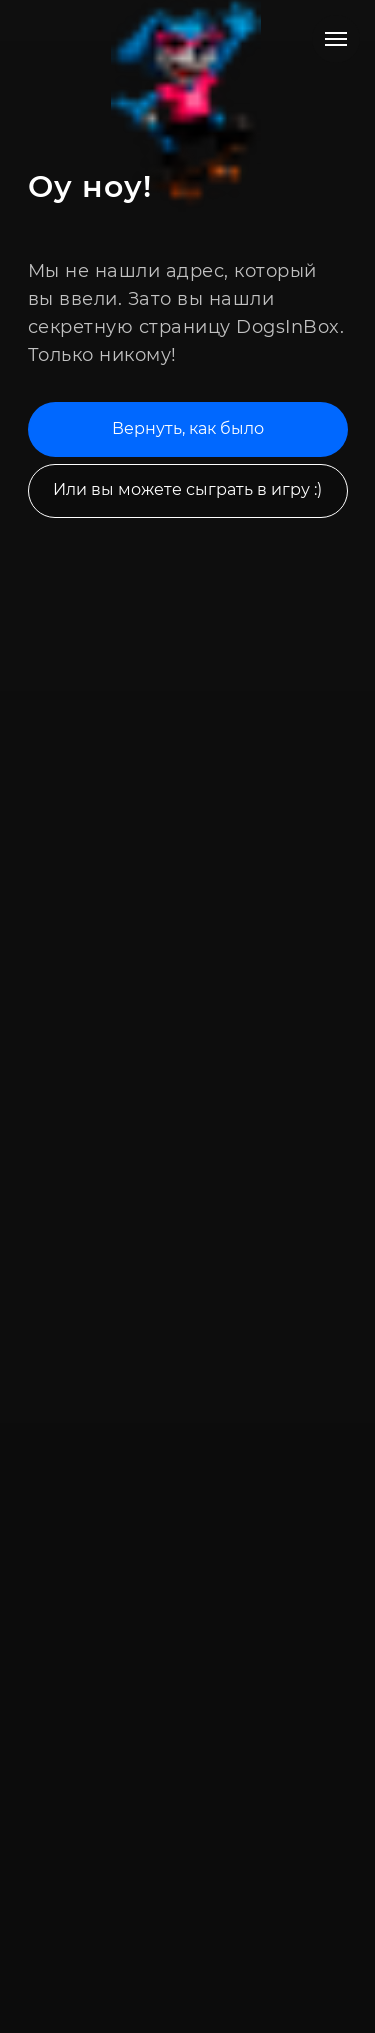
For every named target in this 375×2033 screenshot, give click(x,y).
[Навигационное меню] (336, 39)
